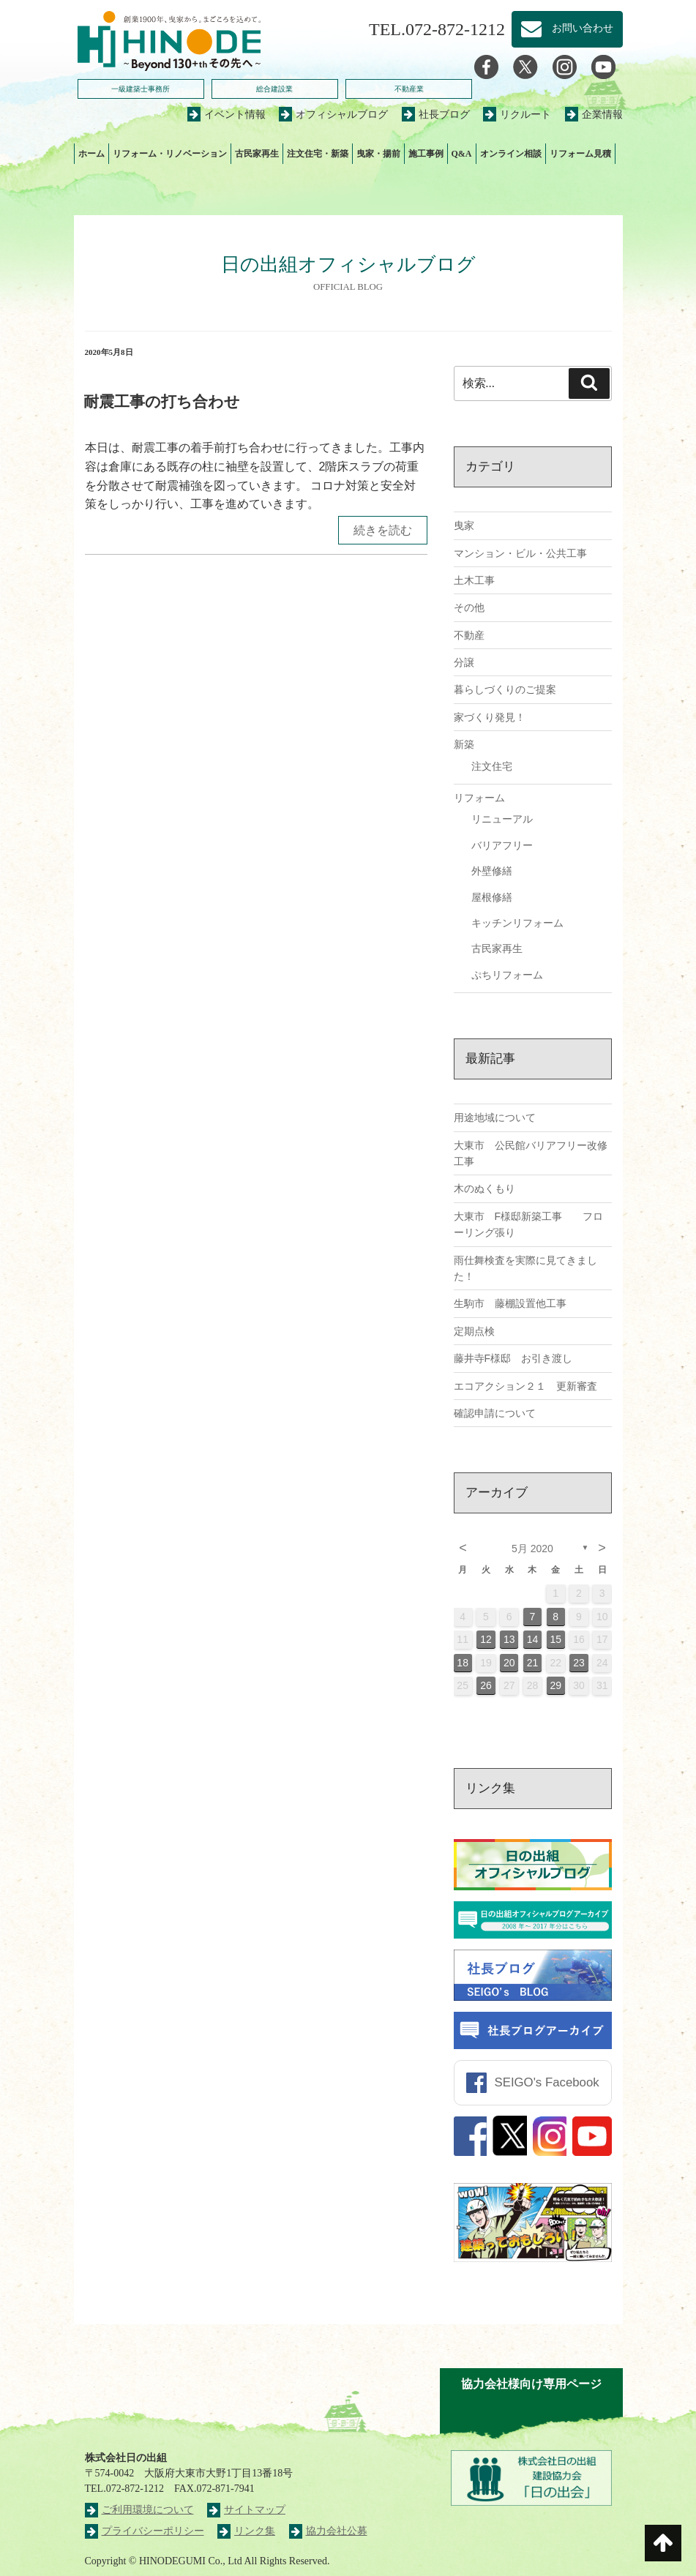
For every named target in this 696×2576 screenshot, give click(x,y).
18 (462, 1663)
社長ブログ (436, 114)
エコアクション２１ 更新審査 (525, 1386)
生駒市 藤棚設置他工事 (510, 1303)
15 (555, 1639)
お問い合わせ (567, 29)
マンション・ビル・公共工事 (520, 553)
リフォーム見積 (580, 154)
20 (509, 1663)
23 (579, 1663)
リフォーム (479, 798)
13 (509, 1639)
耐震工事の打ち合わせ (161, 401)
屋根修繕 (491, 897)
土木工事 (474, 580)
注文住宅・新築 (317, 154)
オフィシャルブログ (333, 114)
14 (533, 1639)
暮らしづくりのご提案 (505, 689)
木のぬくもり (484, 1188)
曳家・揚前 (378, 154)
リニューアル (502, 819)
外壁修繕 (491, 871)
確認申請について (495, 1413)
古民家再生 (257, 154)
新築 (464, 744)
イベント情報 (226, 114)
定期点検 (474, 1331)
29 (555, 1685)
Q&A (462, 154)
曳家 (464, 525)
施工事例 (426, 154)
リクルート (517, 114)
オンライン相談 (511, 154)
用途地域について (495, 1117)
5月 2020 (532, 1548)
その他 (469, 607)
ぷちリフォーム (507, 975)
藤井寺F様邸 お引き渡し (513, 1358)
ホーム (91, 154)
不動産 (469, 635)
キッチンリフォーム (517, 923)
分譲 (464, 662)
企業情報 (594, 114)
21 (533, 1663)
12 (486, 1639)
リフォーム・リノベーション (170, 154)
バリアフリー (502, 845)
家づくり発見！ (489, 717)
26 (486, 1685)
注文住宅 (491, 766)
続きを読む (382, 530)
